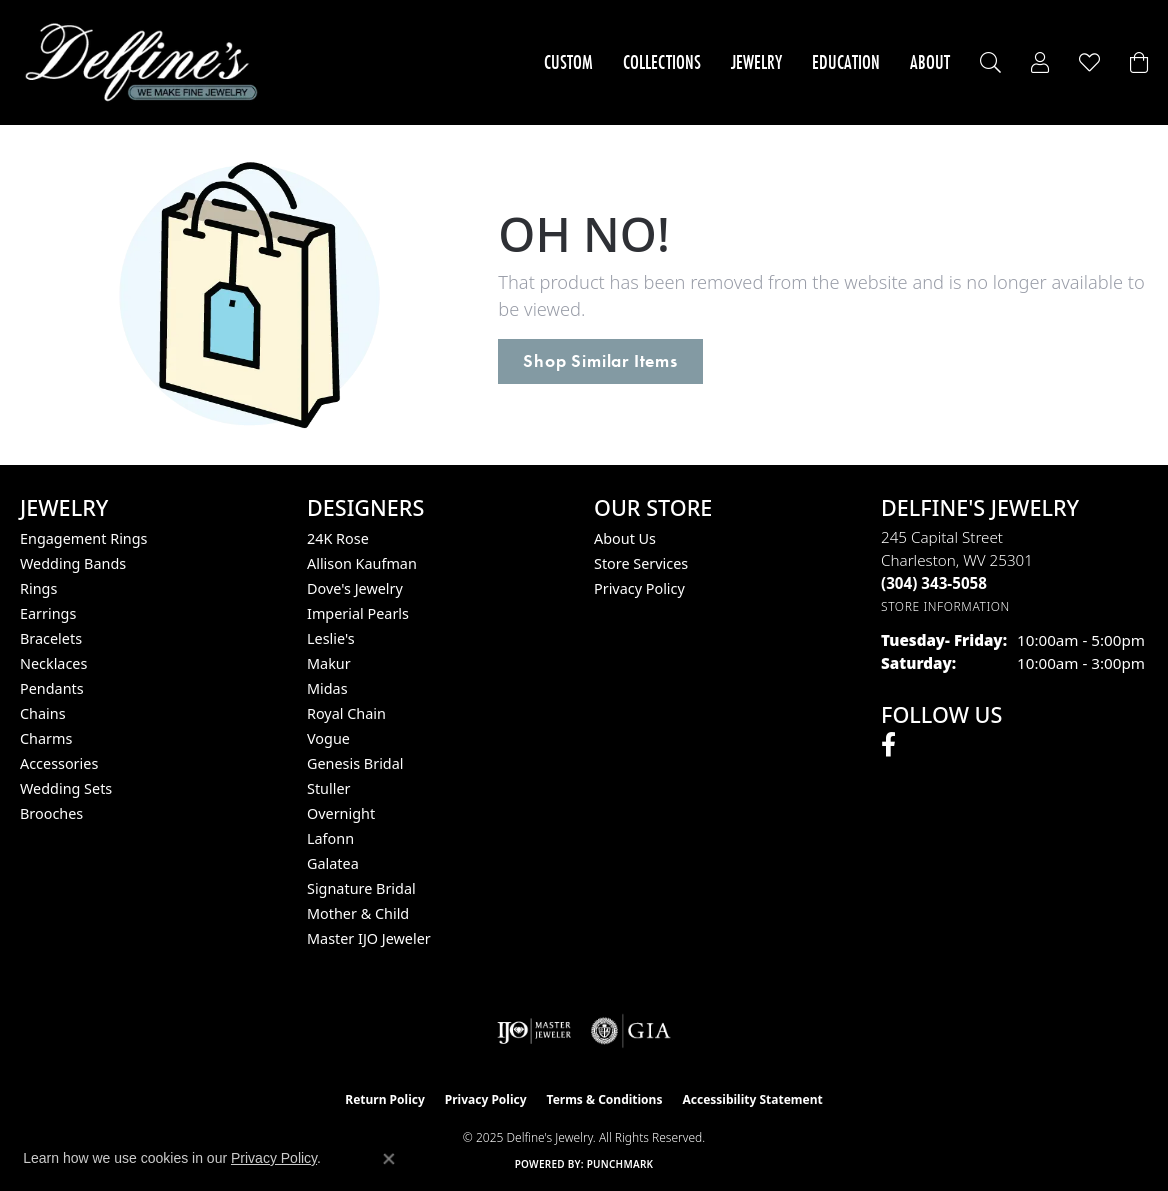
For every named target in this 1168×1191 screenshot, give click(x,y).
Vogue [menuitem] (328, 738)
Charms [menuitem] (46, 738)
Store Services (641, 563)
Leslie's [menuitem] (331, 638)
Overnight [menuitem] (341, 813)
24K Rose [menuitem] (338, 538)
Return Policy (385, 1099)
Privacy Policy (639, 588)
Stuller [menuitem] (328, 788)
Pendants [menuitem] (52, 688)
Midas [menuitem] (327, 688)
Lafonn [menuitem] (330, 838)
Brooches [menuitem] (51, 813)
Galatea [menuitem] (333, 863)
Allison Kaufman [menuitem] (362, 563)
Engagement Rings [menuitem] (84, 538)
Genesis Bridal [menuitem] (355, 763)
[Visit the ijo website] (534, 1031)
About (930, 62)
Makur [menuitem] (329, 663)
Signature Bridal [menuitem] (361, 888)
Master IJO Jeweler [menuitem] (369, 938)
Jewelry (756, 62)
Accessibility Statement (752, 1099)
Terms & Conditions (605, 1099)
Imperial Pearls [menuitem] (358, 613)
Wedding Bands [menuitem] (73, 563)
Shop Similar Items (600, 361)
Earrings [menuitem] (48, 613)
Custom (568, 62)
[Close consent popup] (389, 1159)
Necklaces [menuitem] (53, 663)
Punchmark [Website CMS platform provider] (620, 1164)
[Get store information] (945, 606)
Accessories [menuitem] (59, 763)
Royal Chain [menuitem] (346, 713)
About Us (625, 538)
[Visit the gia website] (631, 1031)
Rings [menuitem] (38, 588)
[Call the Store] (934, 583)
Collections (662, 62)
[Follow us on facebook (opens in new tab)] (888, 745)
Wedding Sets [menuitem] (66, 788)
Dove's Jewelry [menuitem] (355, 588)
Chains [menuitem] (43, 713)
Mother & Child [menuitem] (358, 913)
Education (846, 62)
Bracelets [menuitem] (51, 638)
